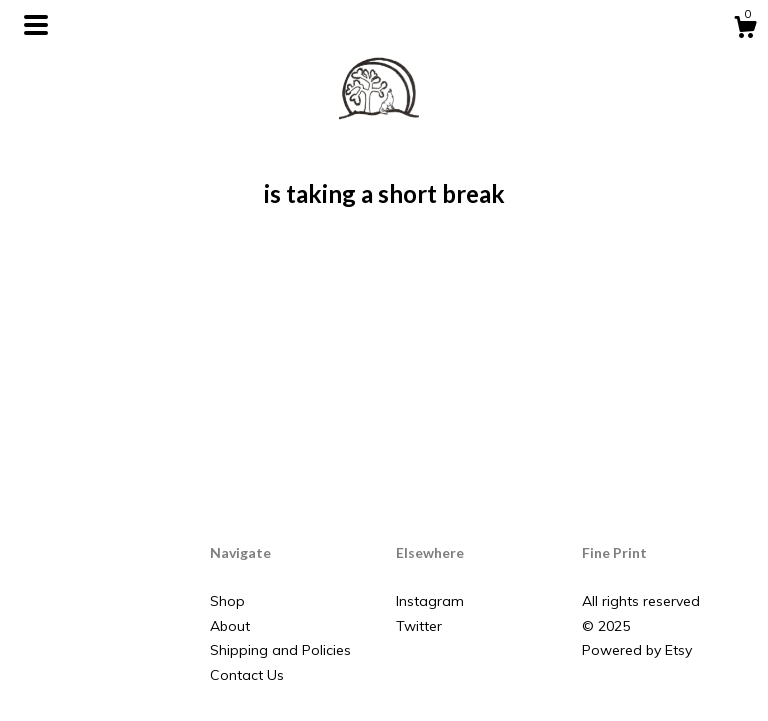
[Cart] (745, 30)
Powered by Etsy (637, 650)
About (230, 626)
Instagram (430, 601)
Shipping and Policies (280, 650)
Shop (227, 601)
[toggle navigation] (36, 25)
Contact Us (247, 675)
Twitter (419, 626)
